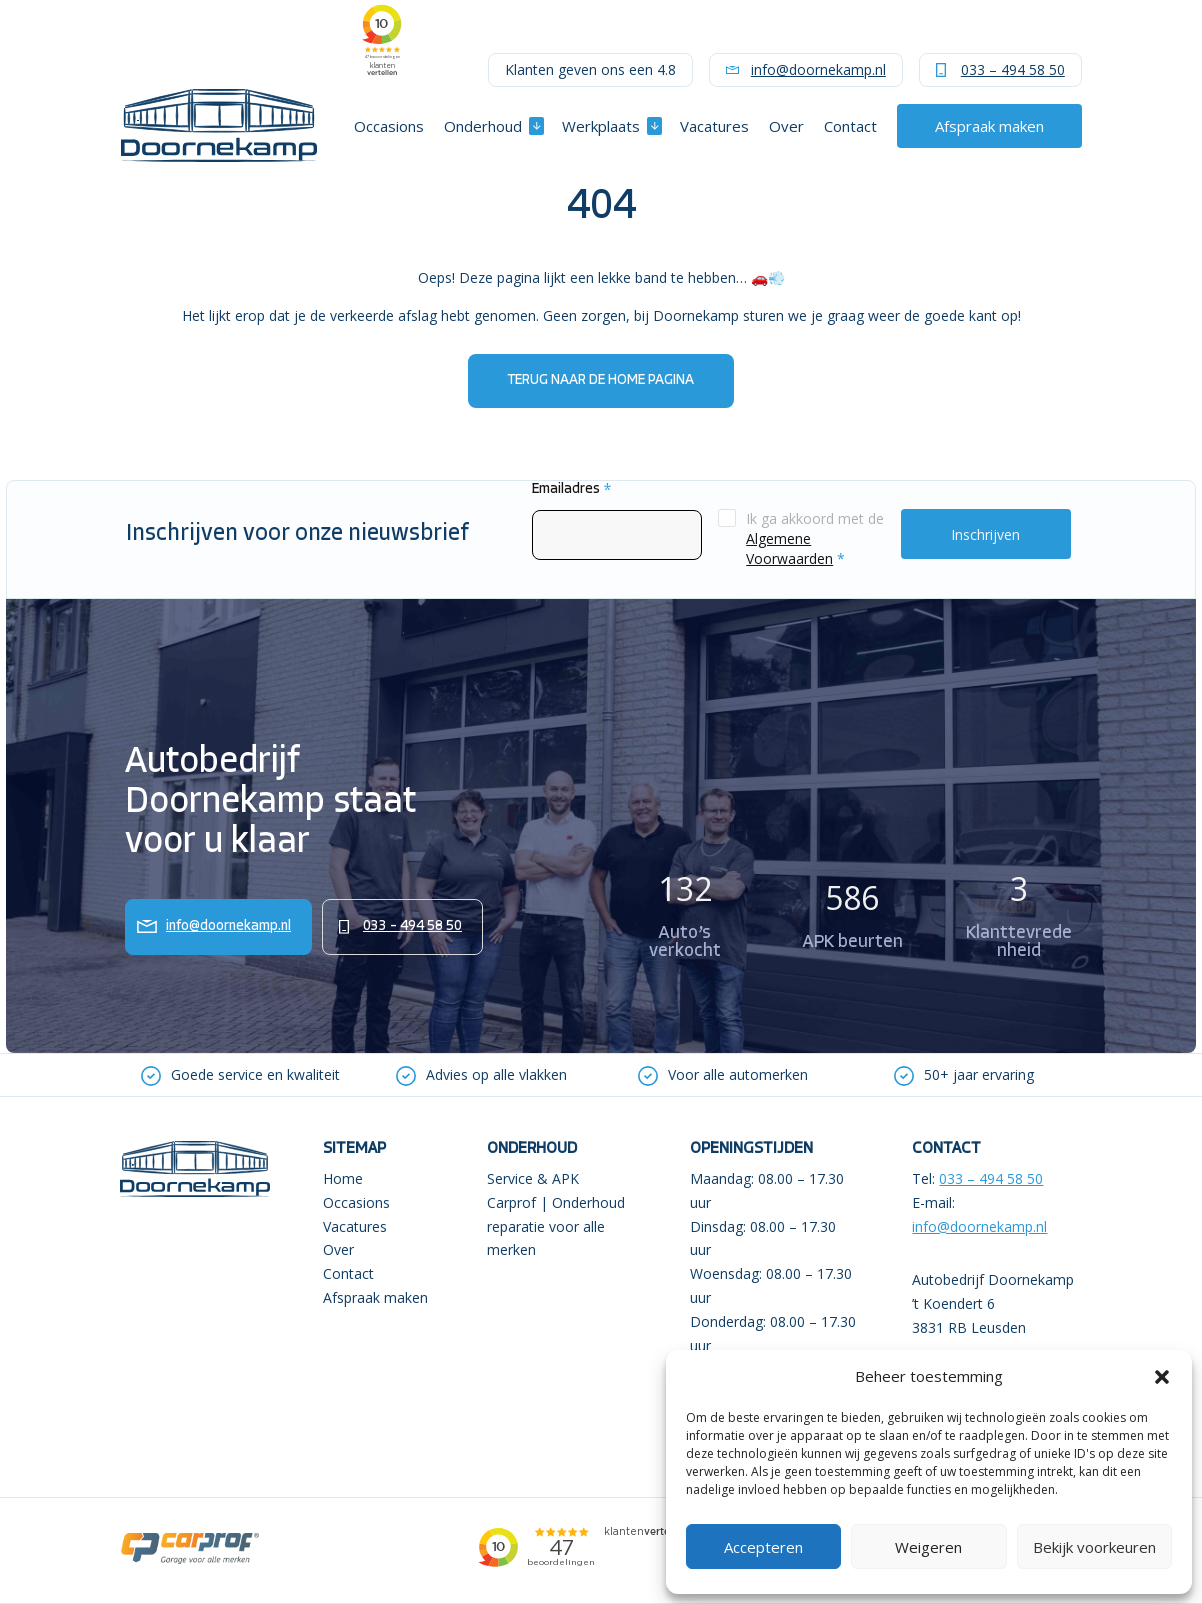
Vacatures (714, 126)
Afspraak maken (989, 126)
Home (343, 1178)
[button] (1162, 1377)
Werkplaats (601, 126)
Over (786, 126)
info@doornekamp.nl (818, 69)
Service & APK (533, 1178)
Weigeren (928, 1547)
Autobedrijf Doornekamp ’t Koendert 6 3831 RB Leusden (993, 1303)
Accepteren (763, 1547)
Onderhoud (483, 126)
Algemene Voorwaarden (789, 548)
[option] (240, 1075)
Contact (850, 126)
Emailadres (571, 489)
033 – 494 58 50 (1013, 69)
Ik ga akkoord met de (815, 538)
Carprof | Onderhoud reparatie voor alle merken (556, 1226)
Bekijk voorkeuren (1094, 1547)
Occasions (389, 126)
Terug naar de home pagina (601, 380)
